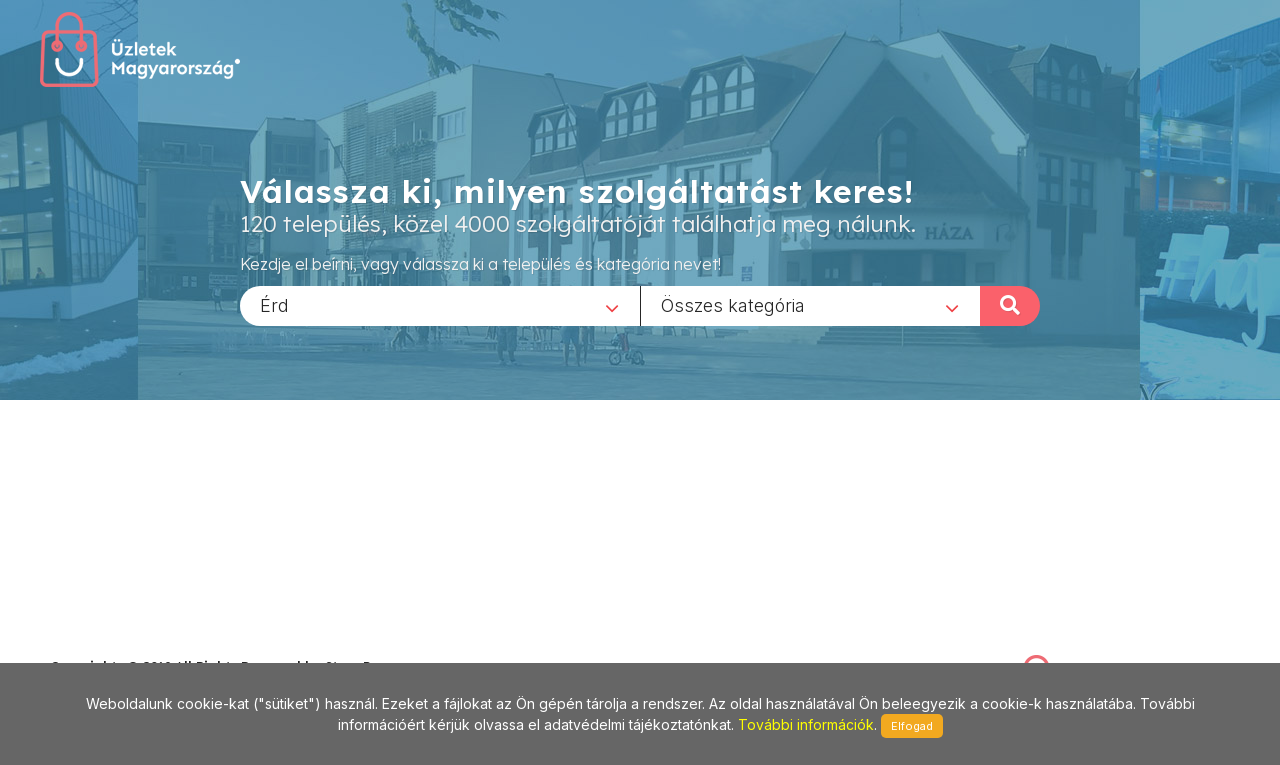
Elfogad (912, 726)
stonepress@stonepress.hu (130, 644)
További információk (806, 724)
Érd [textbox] (274, 304)
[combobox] (440, 305)
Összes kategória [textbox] (733, 304)
